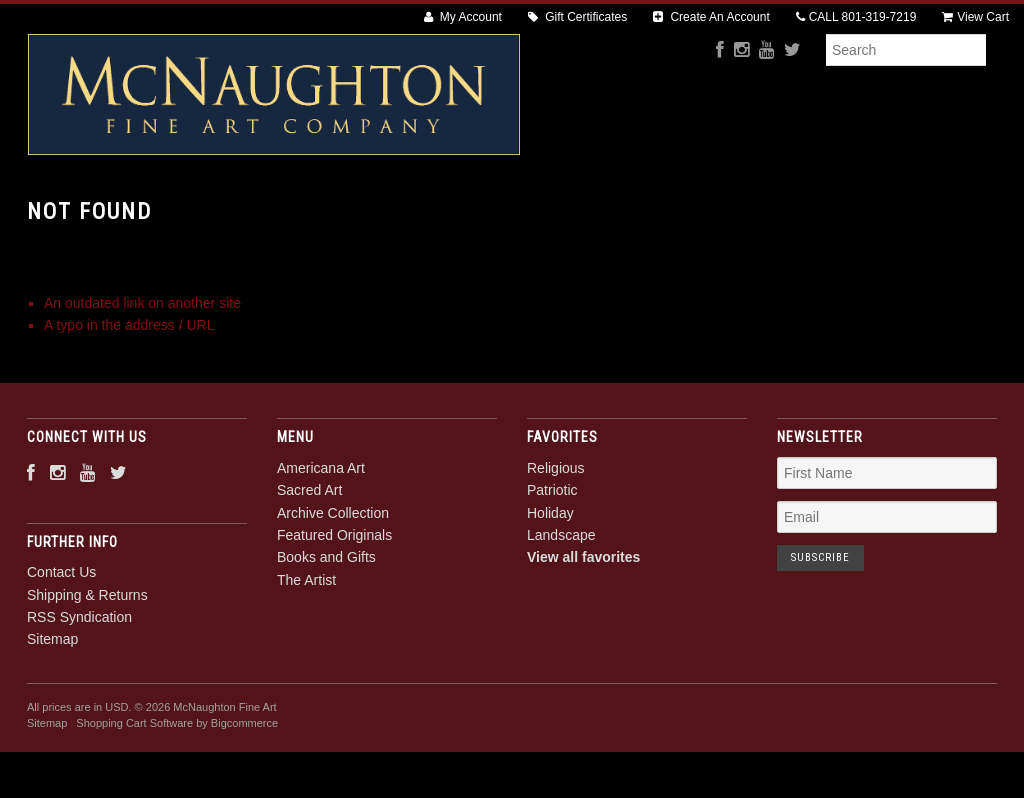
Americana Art (166, 211)
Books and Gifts (749, 211)
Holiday (550, 581)
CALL (856, 17)
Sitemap (52, 708)
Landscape (561, 603)
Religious (556, 536)
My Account (463, 17)
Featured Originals (596, 211)
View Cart (975, 17)
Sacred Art (293, 211)
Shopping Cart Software (134, 792)
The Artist (874, 211)
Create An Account (711, 17)
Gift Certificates (577, 17)
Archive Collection (432, 211)
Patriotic (552, 559)
